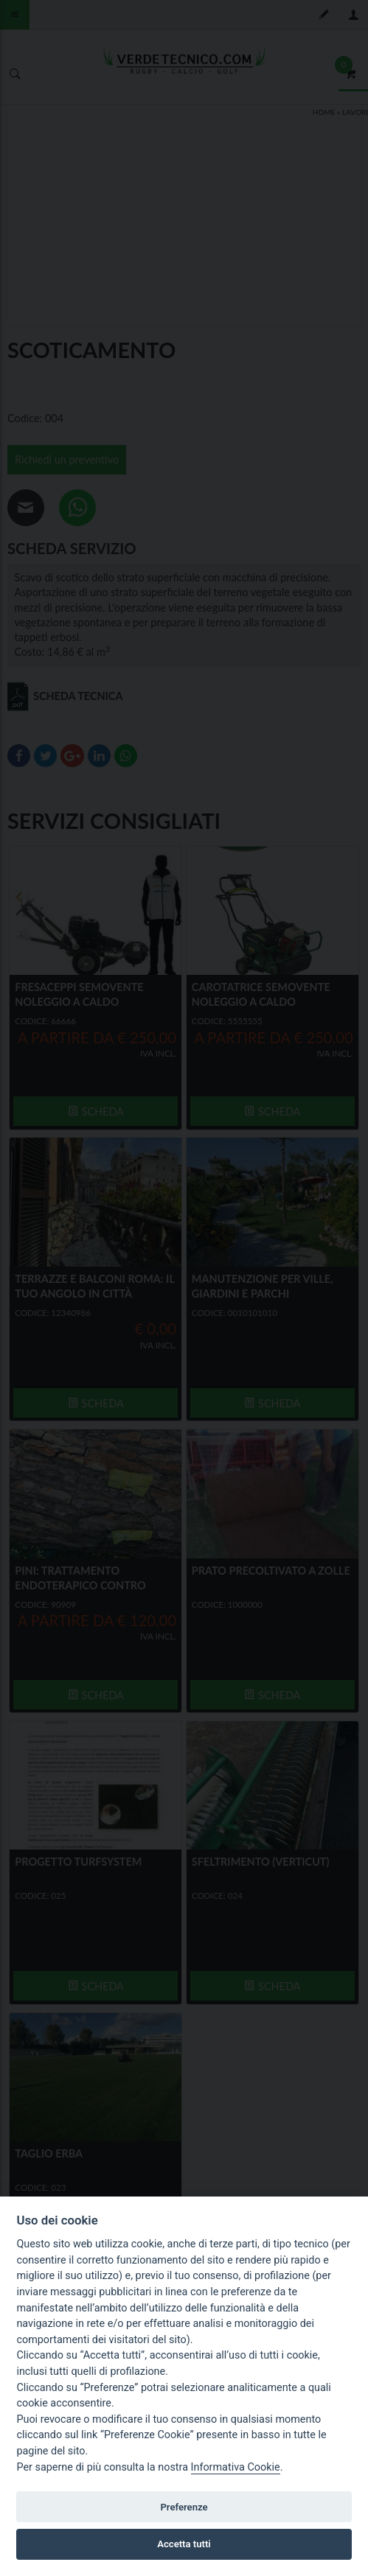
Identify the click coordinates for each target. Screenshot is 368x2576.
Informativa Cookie (235, 2467)
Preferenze (183, 2507)
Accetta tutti (184, 2543)
